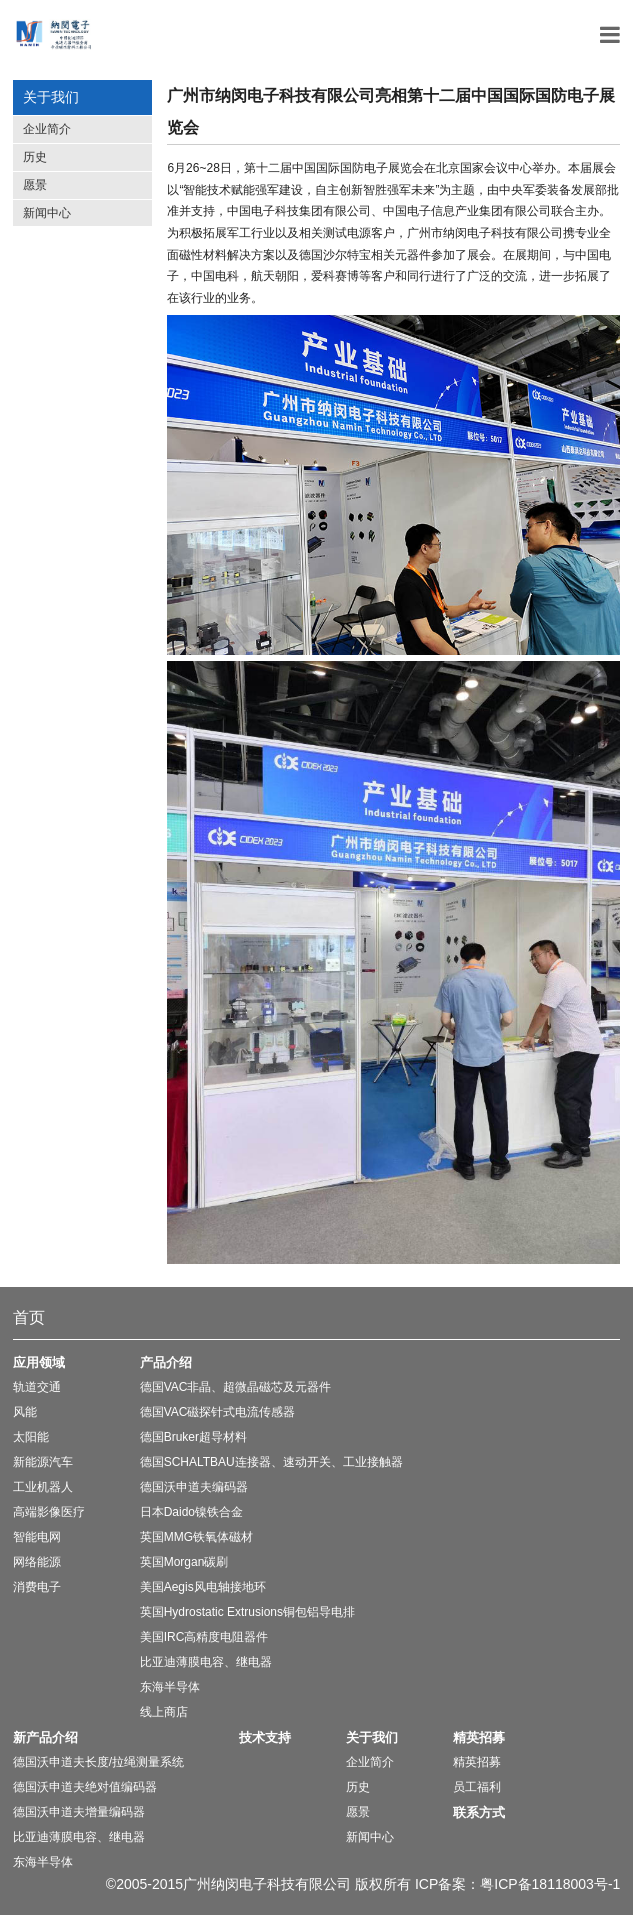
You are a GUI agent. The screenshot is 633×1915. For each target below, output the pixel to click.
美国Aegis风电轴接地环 (203, 1587)
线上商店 (164, 1712)
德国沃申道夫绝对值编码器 (85, 1787)
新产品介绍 (45, 1737)
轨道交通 (37, 1387)
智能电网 (37, 1537)
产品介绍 (166, 1362)
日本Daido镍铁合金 (191, 1512)
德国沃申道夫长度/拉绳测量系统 (98, 1762)
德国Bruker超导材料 (193, 1437)
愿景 (35, 185)
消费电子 (37, 1587)
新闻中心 (47, 213)
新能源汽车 (43, 1462)
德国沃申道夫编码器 (194, 1487)
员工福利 (477, 1787)
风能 (25, 1412)
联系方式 (479, 1812)
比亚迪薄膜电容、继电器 (206, 1662)
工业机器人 (43, 1487)
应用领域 (39, 1362)
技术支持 (265, 1737)
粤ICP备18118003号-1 (550, 1884)
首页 (29, 1317)
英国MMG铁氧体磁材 (196, 1537)
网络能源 (37, 1562)
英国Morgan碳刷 (184, 1562)
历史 (35, 157)
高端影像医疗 (49, 1512)
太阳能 (31, 1437)
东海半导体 (170, 1687)
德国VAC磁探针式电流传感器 (218, 1412)
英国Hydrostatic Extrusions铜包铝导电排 (247, 1612)
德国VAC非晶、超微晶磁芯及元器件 (236, 1387)
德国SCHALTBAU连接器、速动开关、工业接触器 (271, 1462)
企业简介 (47, 129)
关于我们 (372, 1737)
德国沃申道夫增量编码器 (79, 1812)
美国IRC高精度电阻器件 (204, 1637)
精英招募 (479, 1737)
